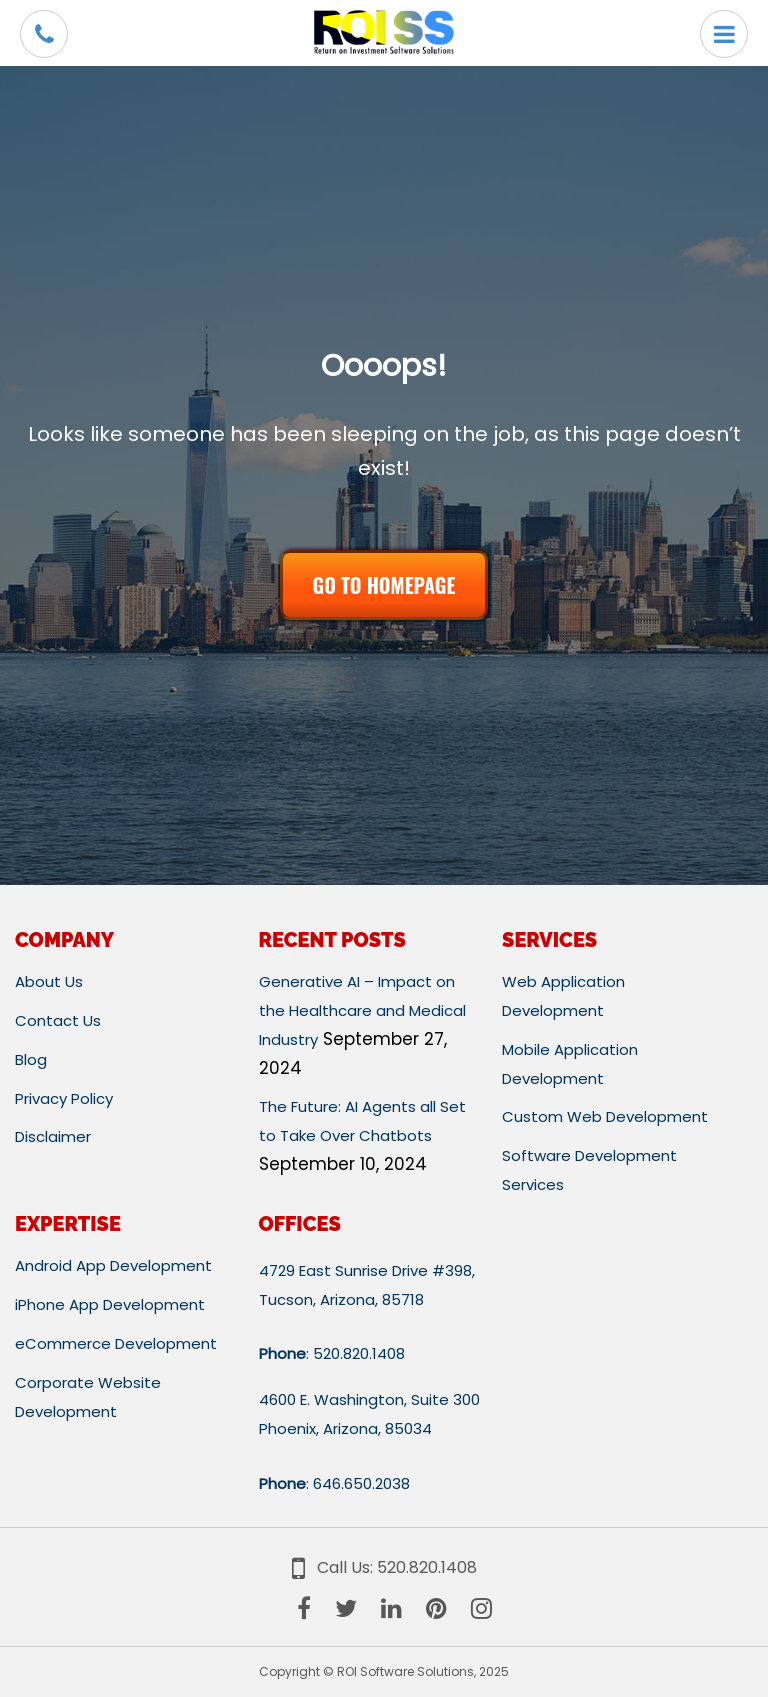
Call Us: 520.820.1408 (384, 1567)
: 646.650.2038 (334, 1483)
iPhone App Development (110, 1304)
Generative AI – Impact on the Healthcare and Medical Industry (362, 1010)
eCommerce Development (116, 1343)
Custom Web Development (605, 1116)
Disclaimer (53, 1136)
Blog (31, 1059)
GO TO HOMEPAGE (384, 585)
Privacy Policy (64, 1098)
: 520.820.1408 (332, 1353)
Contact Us (58, 1020)
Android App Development (113, 1265)
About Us (49, 981)
